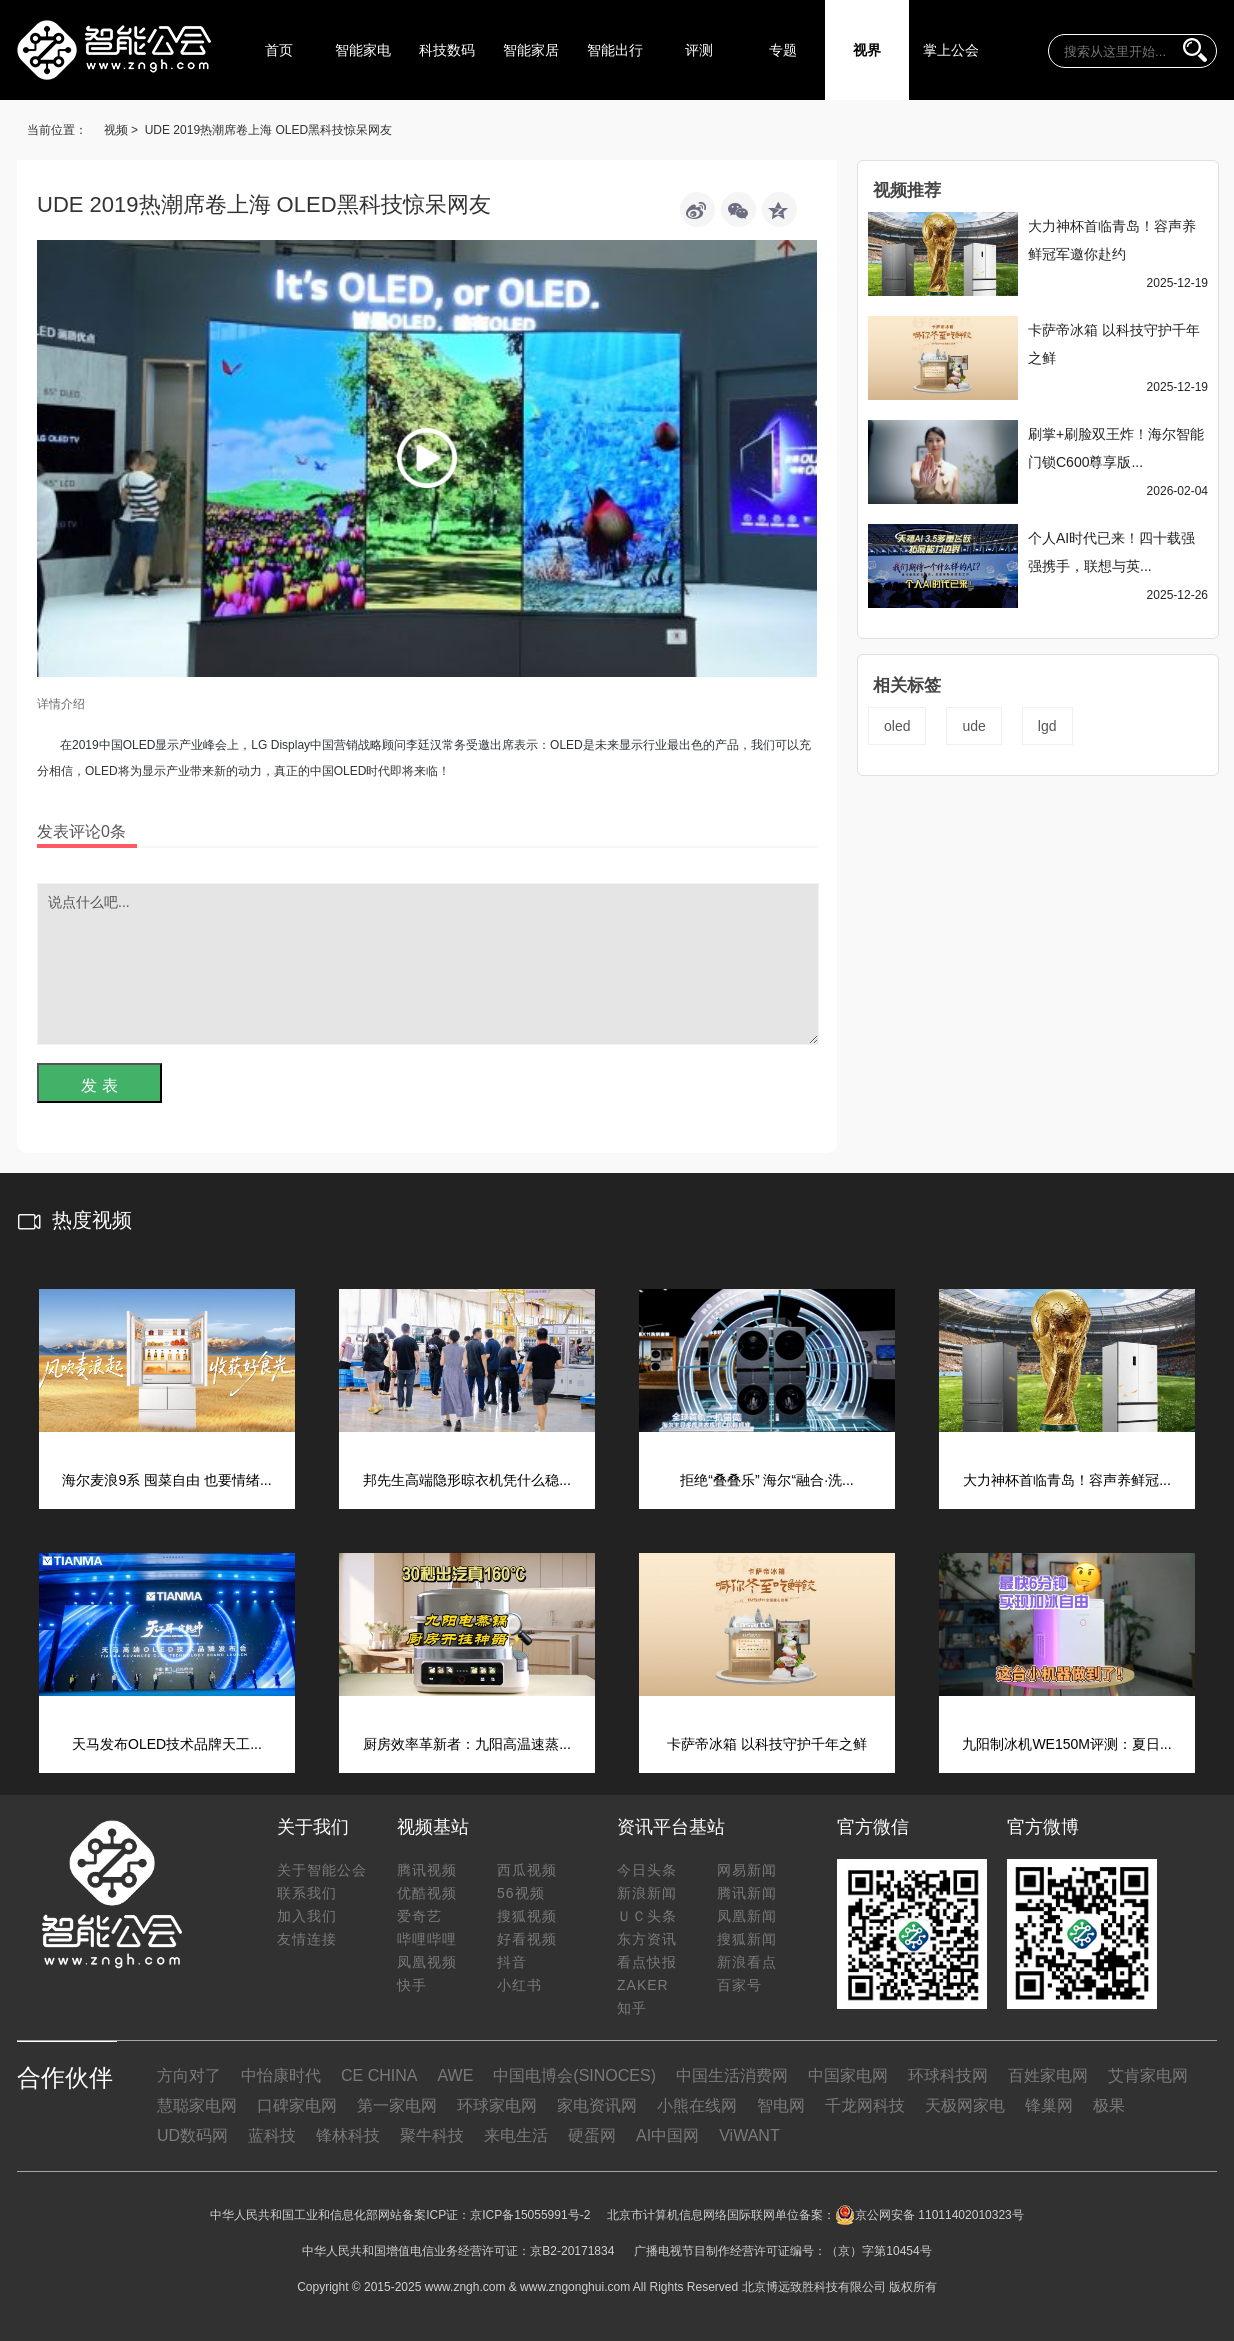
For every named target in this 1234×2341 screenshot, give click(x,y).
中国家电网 (848, 2075)
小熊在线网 (697, 2105)
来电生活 (516, 2135)
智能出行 (615, 50)
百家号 (739, 1985)
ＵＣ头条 (647, 1916)
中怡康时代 (281, 2075)
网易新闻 (747, 1870)
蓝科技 (272, 2135)
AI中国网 (667, 2135)
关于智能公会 (322, 1870)
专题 (783, 50)
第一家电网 (397, 2105)
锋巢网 (1049, 2105)
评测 (699, 50)
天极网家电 (965, 2105)
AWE (455, 2075)
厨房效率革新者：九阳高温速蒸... (467, 1744)
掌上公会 (951, 50)
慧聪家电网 (197, 2105)
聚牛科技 (432, 2135)
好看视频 (527, 1939)
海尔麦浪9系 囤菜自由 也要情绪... (166, 1480)
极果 (1109, 2105)
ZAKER (643, 1985)
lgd (1047, 726)
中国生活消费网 (732, 2075)
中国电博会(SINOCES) (574, 2075)
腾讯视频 (427, 1870)
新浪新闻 (647, 1893)
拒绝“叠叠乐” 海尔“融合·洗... (766, 1480)
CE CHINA (379, 2075)
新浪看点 (747, 1962)
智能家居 (531, 50)
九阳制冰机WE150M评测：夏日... (1066, 1744)
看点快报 (647, 1962)
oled (897, 726)
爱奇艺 (419, 1916)
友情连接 (307, 1939)
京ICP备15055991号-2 (530, 2215)
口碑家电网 (297, 2105)
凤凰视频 (427, 1962)
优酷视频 (427, 1893)
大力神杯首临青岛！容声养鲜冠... (1067, 1480)
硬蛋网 (592, 2135)
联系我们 (307, 1893)
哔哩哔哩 (427, 1939)
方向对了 (189, 2075)
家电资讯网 (597, 2105)
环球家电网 (497, 2105)
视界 (867, 50)
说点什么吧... (428, 964)
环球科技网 (948, 2075)
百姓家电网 (1048, 2075)
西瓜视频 (527, 1870)
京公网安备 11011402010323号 (929, 2215)
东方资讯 (647, 1939)
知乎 (632, 2008)
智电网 (781, 2105)
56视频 (521, 1893)
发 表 (99, 1085)
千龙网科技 (865, 2105)
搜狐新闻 (747, 1939)
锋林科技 (348, 2135)
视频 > (121, 130)
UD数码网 (192, 2135)
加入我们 (307, 1916)
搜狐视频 (527, 1916)
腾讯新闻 (747, 1893)
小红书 (519, 1985)
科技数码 (447, 50)
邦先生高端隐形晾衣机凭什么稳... (467, 1480)
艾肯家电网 (1148, 2075)
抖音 (512, 1962)
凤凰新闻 (747, 1916)
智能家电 (363, 50)
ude (973, 726)
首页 (279, 50)
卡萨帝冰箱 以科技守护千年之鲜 (767, 1744)
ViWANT (749, 2135)
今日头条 (647, 1870)
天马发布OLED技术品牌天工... (167, 1744)
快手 (412, 1985)
